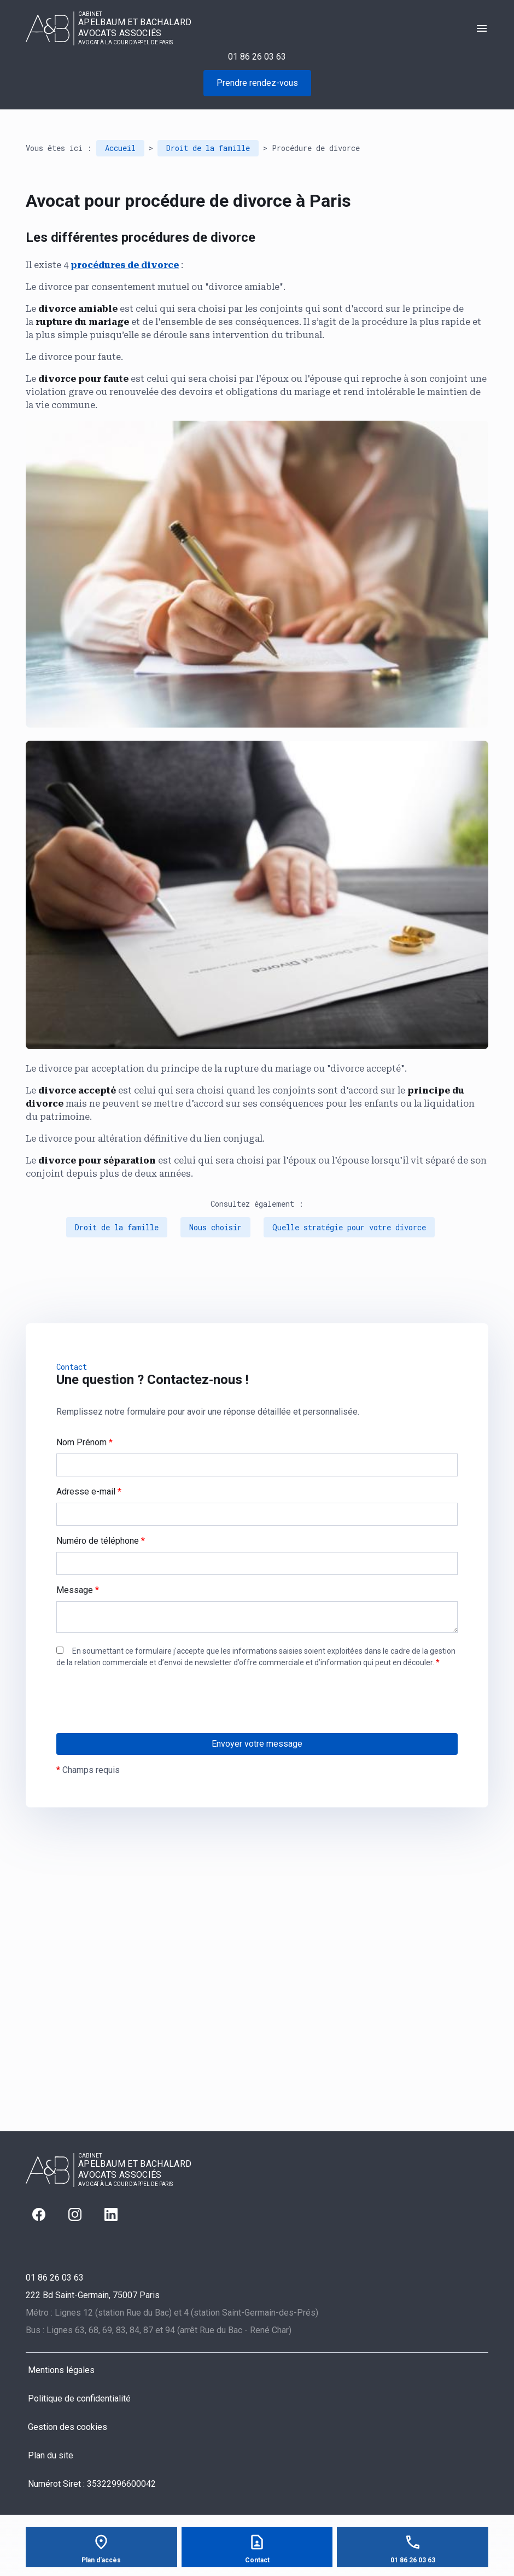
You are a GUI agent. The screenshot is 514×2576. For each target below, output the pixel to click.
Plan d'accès (101, 2560)
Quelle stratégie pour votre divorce (349, 1227)
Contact (257, 2560)
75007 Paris (93, 2295)
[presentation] (139, 1723)
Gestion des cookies (67, 2427)
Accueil (120, 148)
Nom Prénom (84, 1442)
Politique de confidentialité (79, 2398)
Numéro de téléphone (100, 1541)
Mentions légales (61, 2370)
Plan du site (50, 2455)
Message (77, 1590)
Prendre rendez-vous (257, 83)
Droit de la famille (208, 148)
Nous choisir (215, 1227)
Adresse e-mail (88, 1491)
